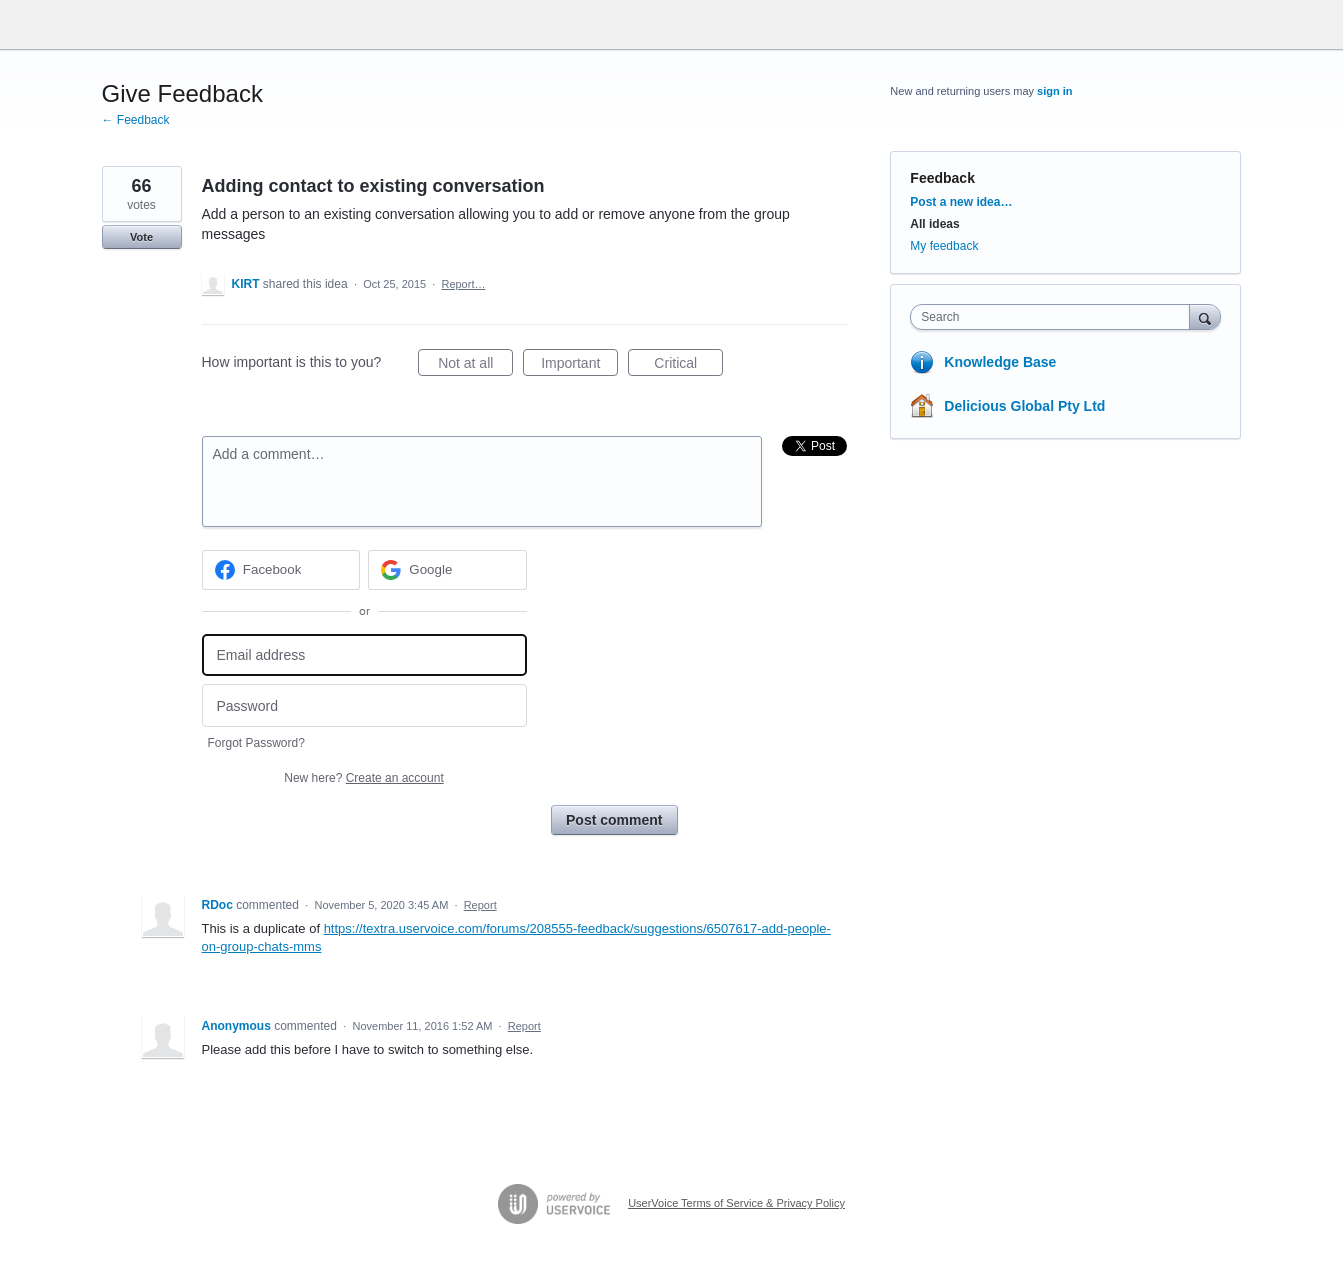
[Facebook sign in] (281, 570)
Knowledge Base (1000, 362)
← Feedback (136, 120)
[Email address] (364, 655)
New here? (363, 778)
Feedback (942, 178)
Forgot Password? (256, 743)
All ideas (934, 224)
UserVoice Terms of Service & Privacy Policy (736, 1203)
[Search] (1205, 316)
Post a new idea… (961, 202)
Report (480, 905)
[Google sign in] (447, 570)
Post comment (614, 820)
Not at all (475, 366)
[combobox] (1054, 317)
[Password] (364, 705)
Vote (141, 237)
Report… (463, 284)
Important (579, 366)
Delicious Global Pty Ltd (1024, 406)
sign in (1054, 91)
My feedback (944, 246)
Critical (688, 366)
